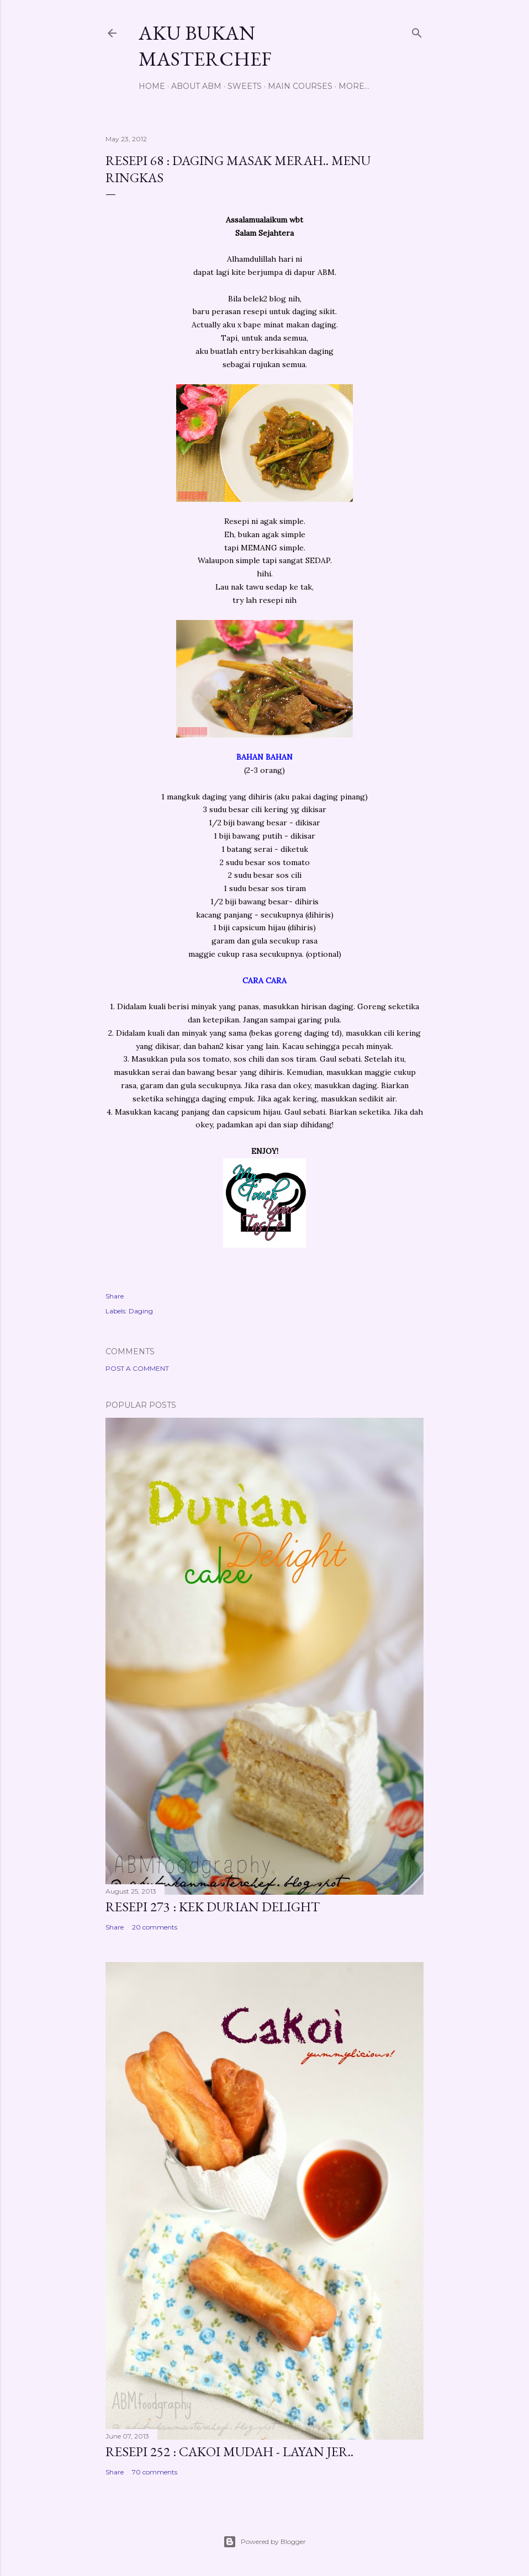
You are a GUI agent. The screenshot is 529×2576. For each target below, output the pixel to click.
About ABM (196, 86)
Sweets (245, 86)
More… (353, 86)
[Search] (417, 30)
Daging (141, 1311)
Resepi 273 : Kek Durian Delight (212, 1906)
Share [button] (114, 1296)
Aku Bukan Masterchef (205, 46)
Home (152, 86)
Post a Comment (137, 1368)
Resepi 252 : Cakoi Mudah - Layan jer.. (229, 2451)
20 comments (154, 1927)
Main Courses (300, 86)
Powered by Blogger (264, 2541)
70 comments (154, 2472)
